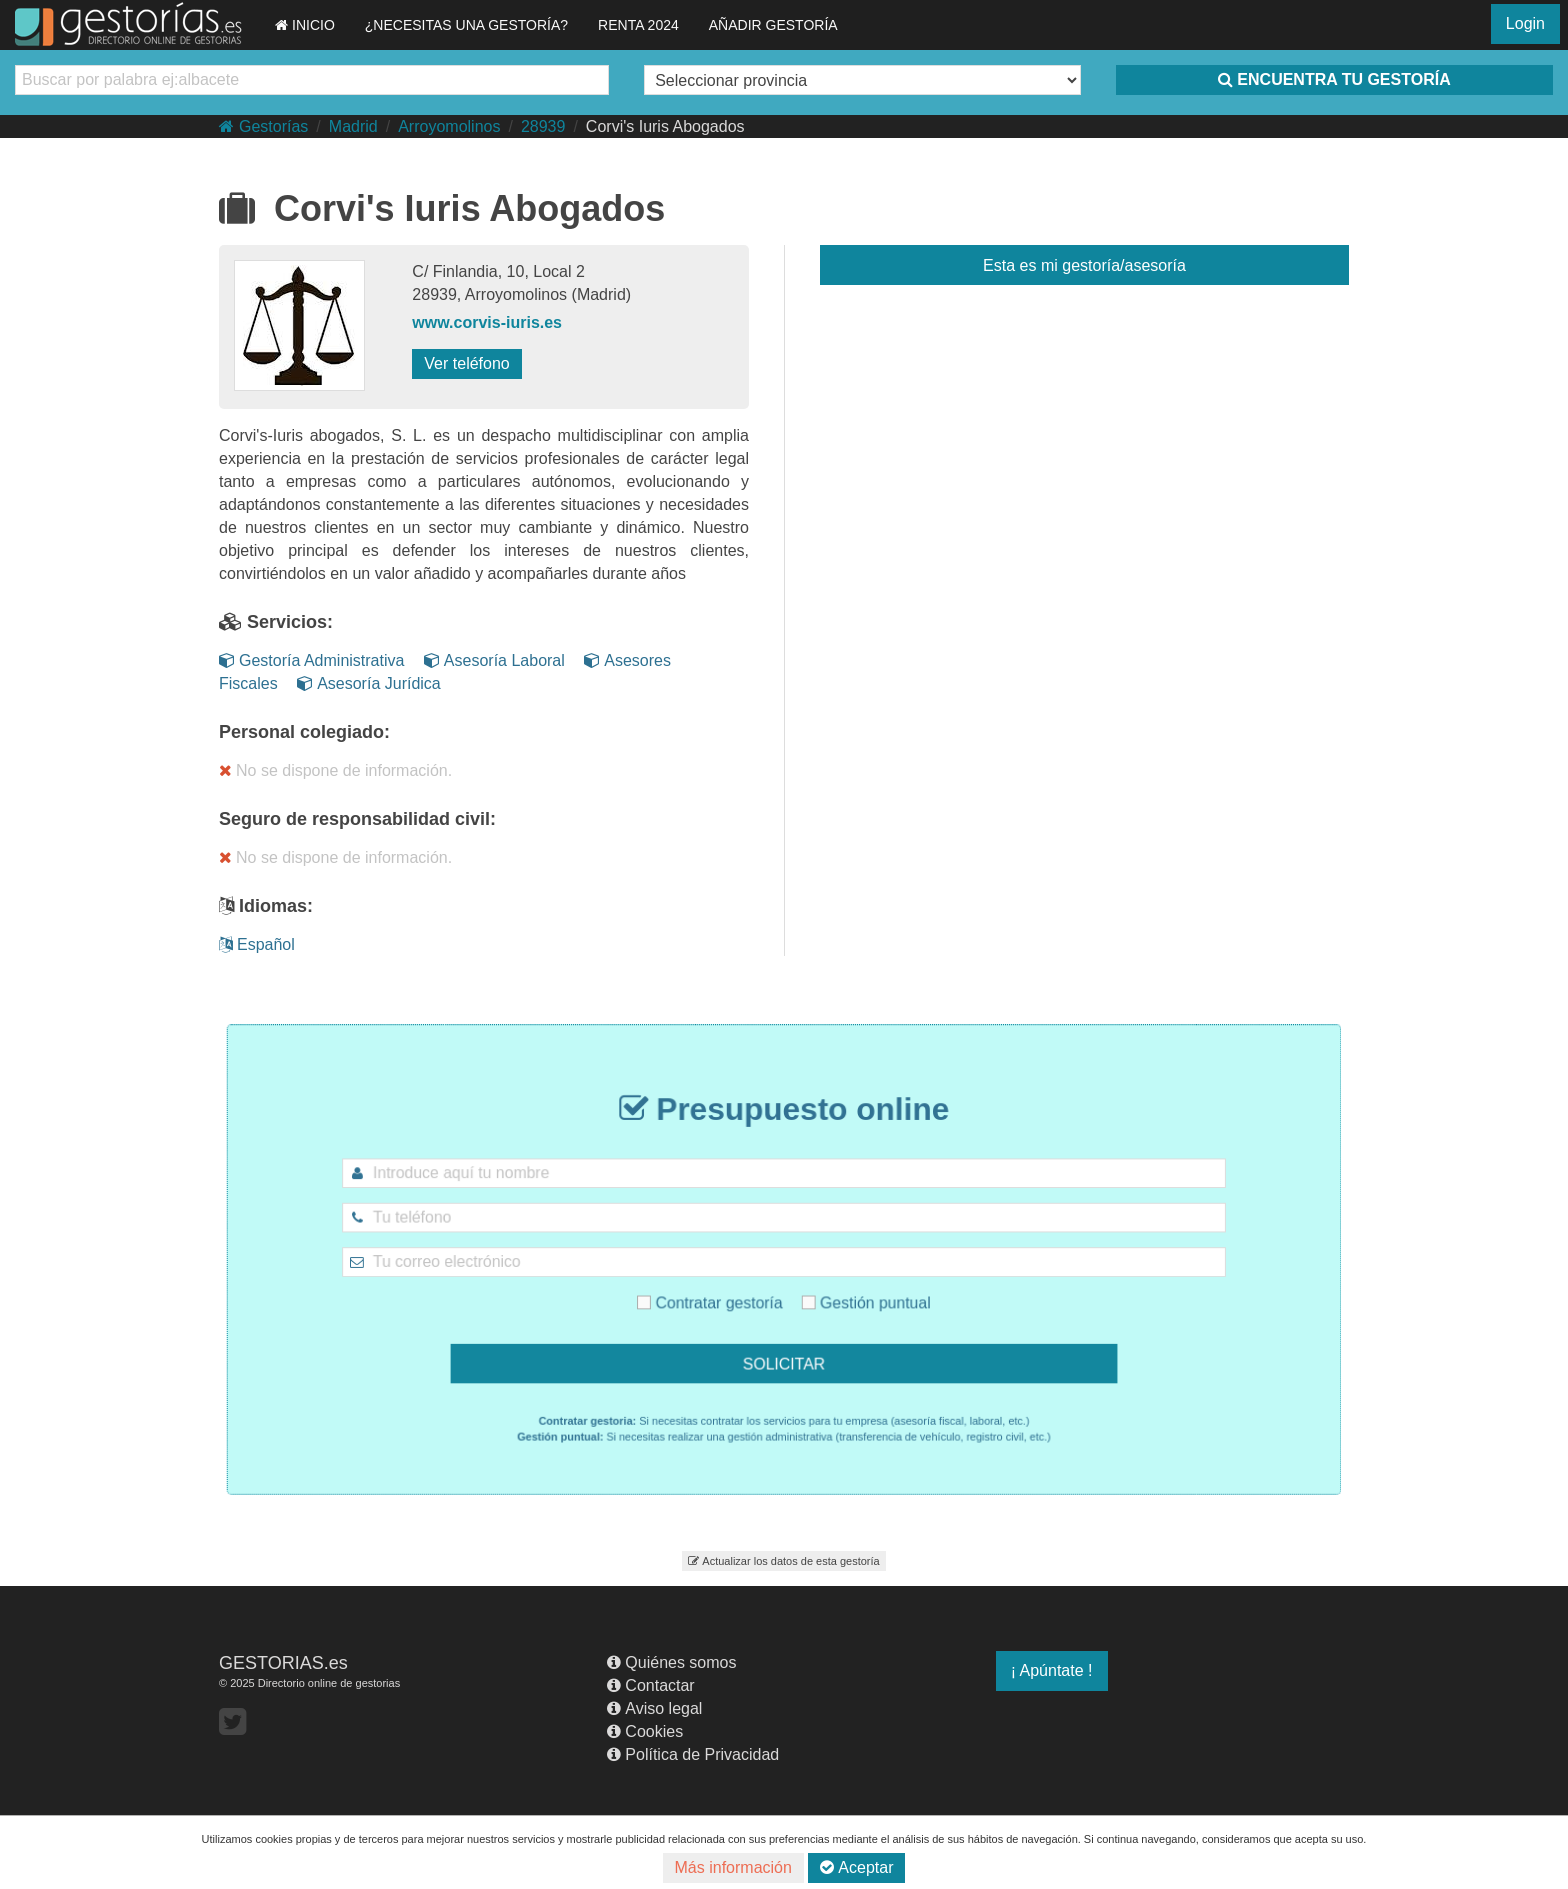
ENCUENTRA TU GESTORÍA (1334, 79)
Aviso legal (654, 1708)
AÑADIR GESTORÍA (773, 25)
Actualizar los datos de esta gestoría (783, 1561)
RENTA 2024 (638, 25)
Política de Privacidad (693, 1754)
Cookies (645, 1731)
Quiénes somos (671, 1662)
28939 (543, 126)
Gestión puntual (844, 1291)
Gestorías (263, 126)
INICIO (305, 25)
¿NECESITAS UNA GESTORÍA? (466, 25)
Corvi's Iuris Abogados (665, 126)
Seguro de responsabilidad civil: (357, 819)
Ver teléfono (466, 363)
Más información (733, 1867)
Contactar (650, 1685)
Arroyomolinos (449, 126)
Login (1525, 23)
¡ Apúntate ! (1052, 1670)
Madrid (353, 126)
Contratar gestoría (730, 1291)
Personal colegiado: (304, 732)
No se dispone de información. (335, 770)
